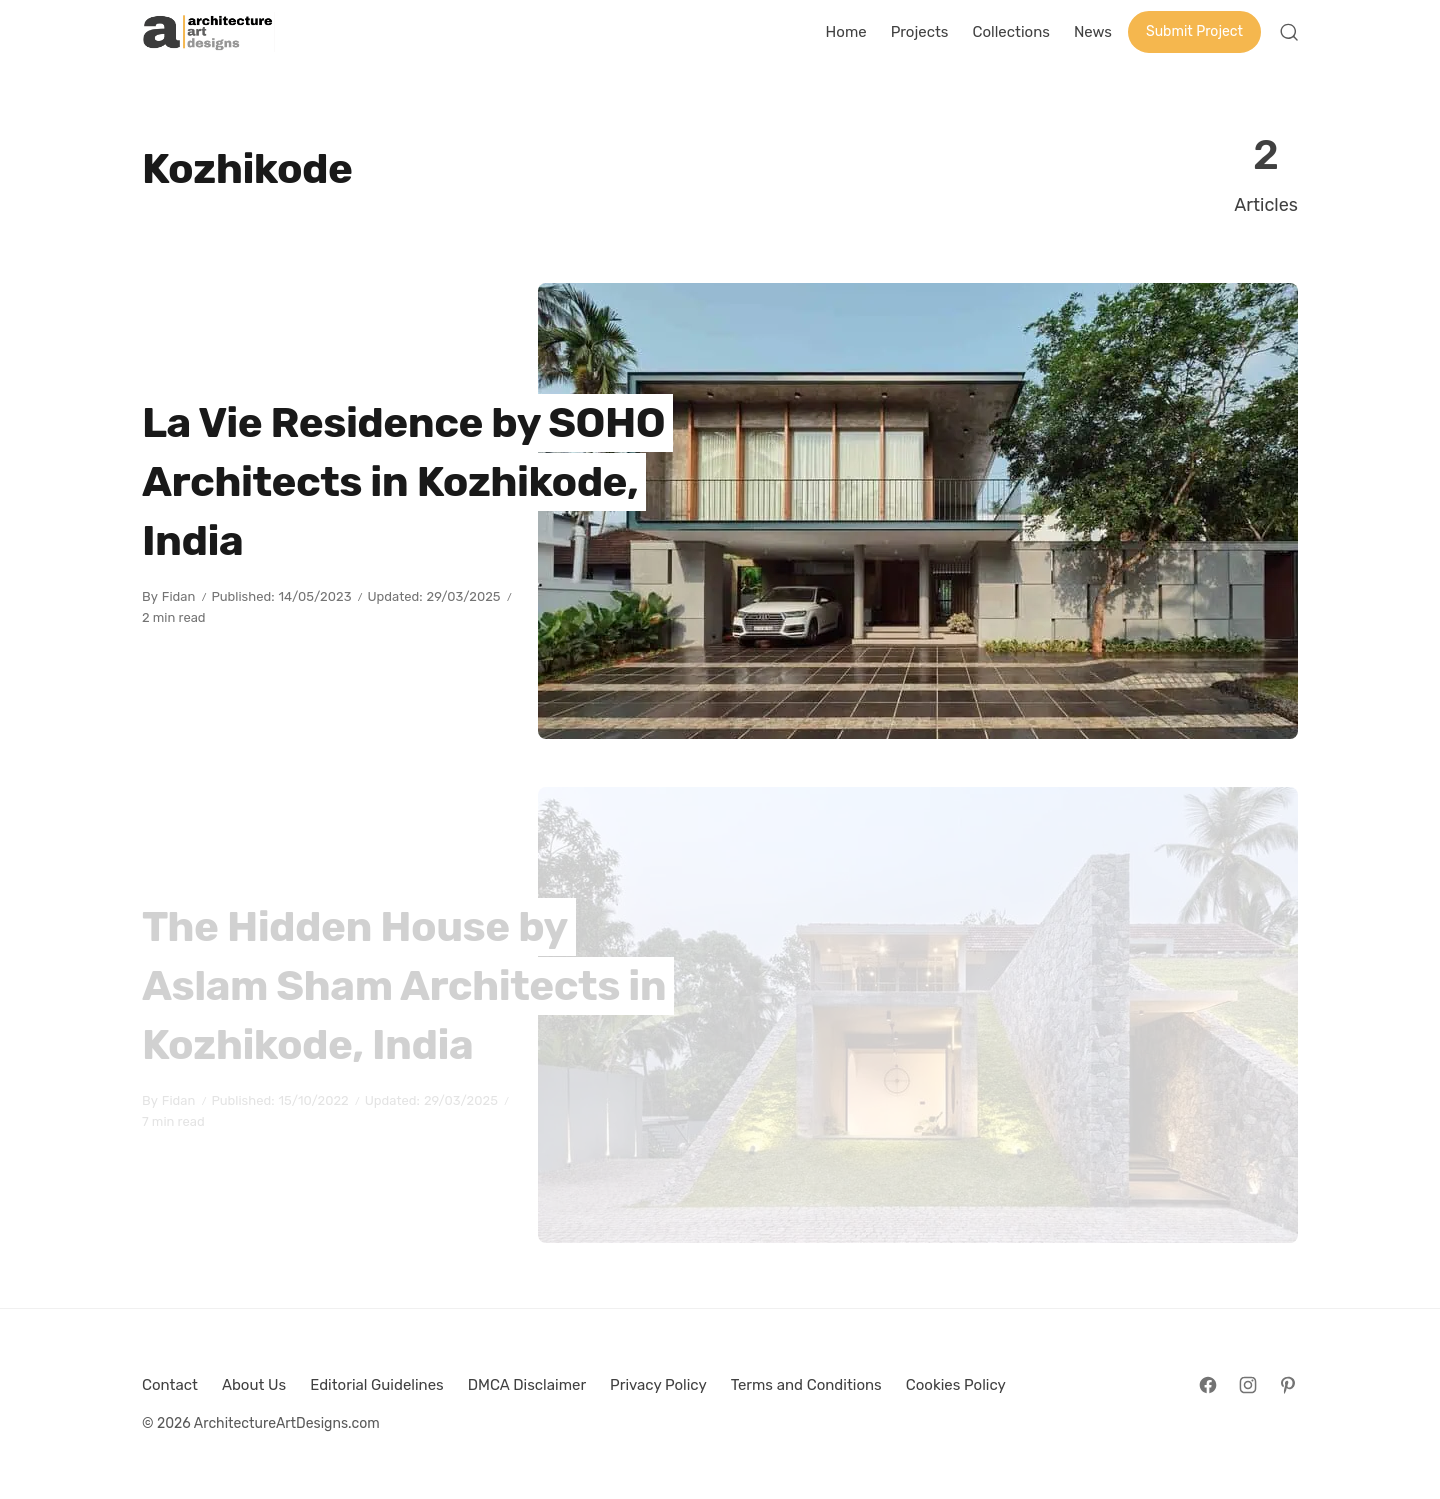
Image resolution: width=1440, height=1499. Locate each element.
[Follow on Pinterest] (1288, 1385)
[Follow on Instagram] (1248, 1385)
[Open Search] (1289, 32)
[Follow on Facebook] (1208, 1385)
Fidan (179, 596)
